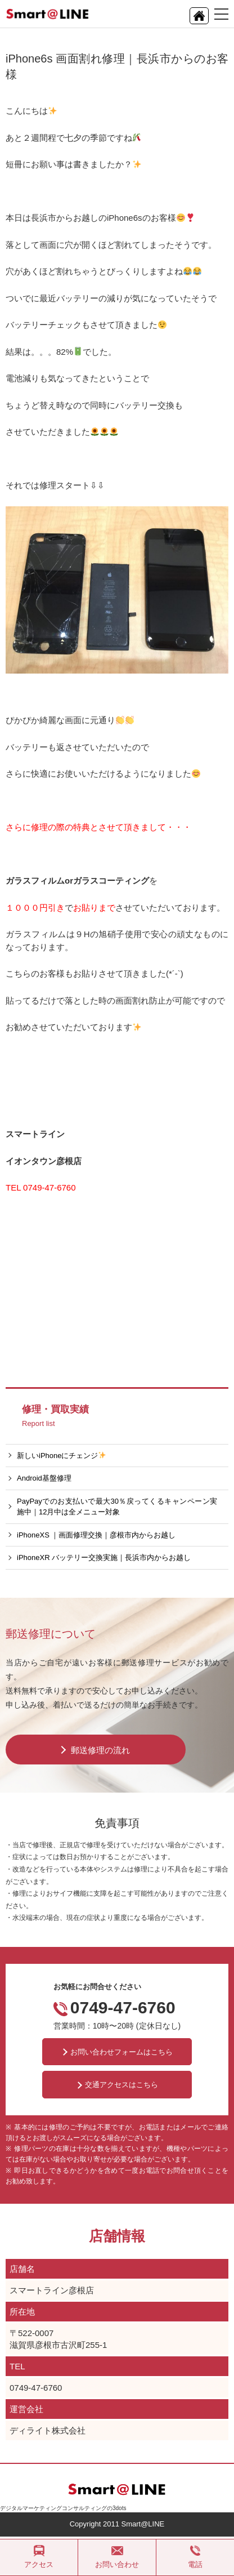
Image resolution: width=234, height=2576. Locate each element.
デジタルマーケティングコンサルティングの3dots (63, 2508)
